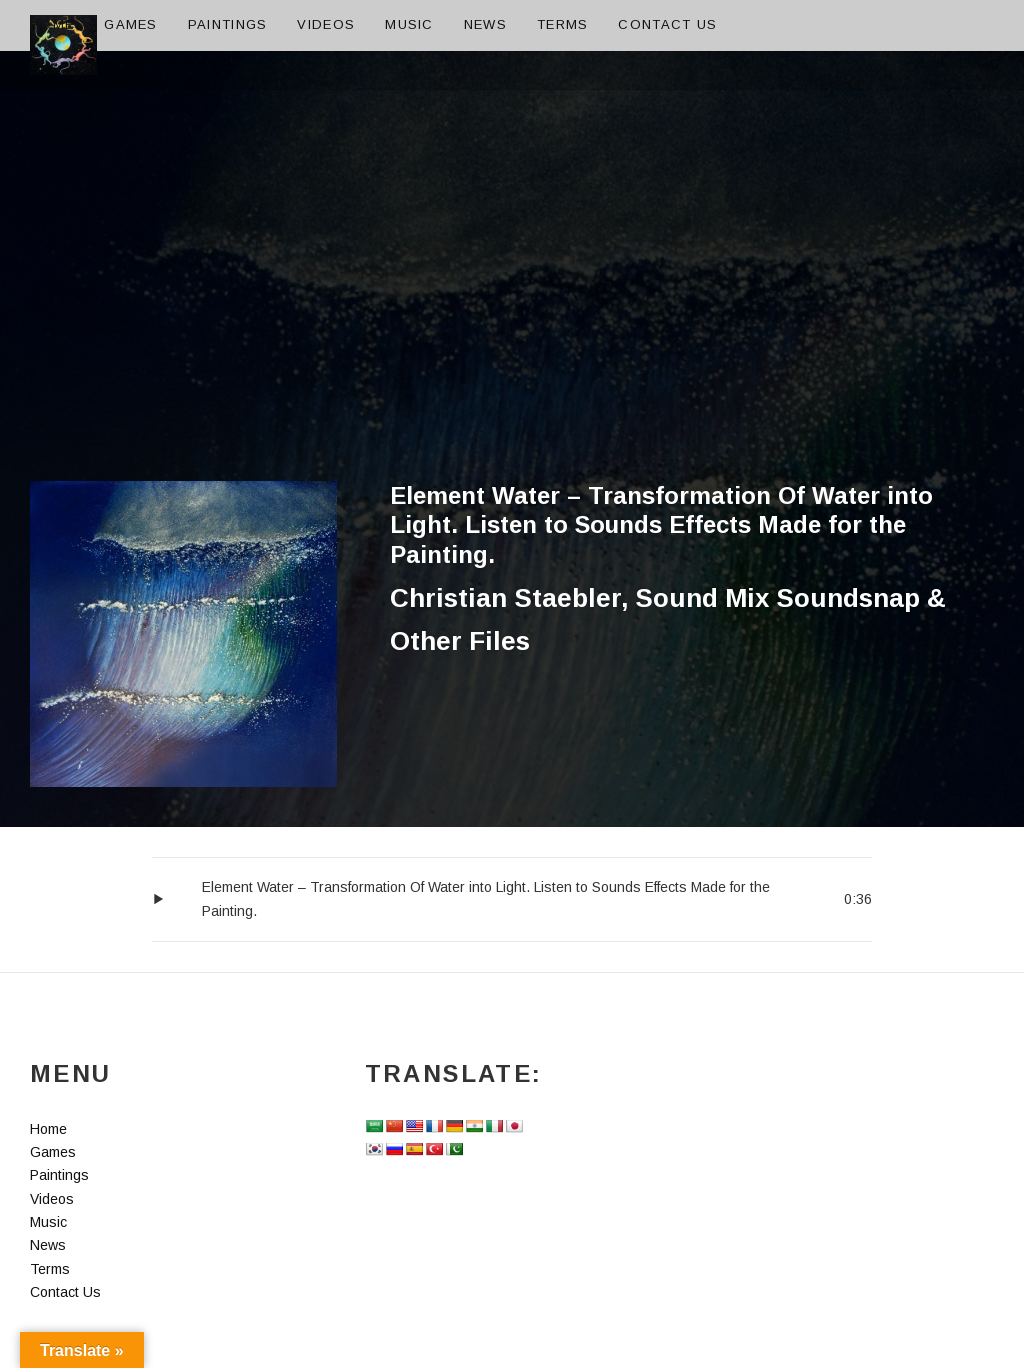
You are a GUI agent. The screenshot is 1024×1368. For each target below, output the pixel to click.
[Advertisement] (512, 331)
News (485, 24)
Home (52, 24)
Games (131, 24)
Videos (326, 24)
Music (409, 24)
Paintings (228, 24)
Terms (563, 24)
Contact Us (667, 24)
